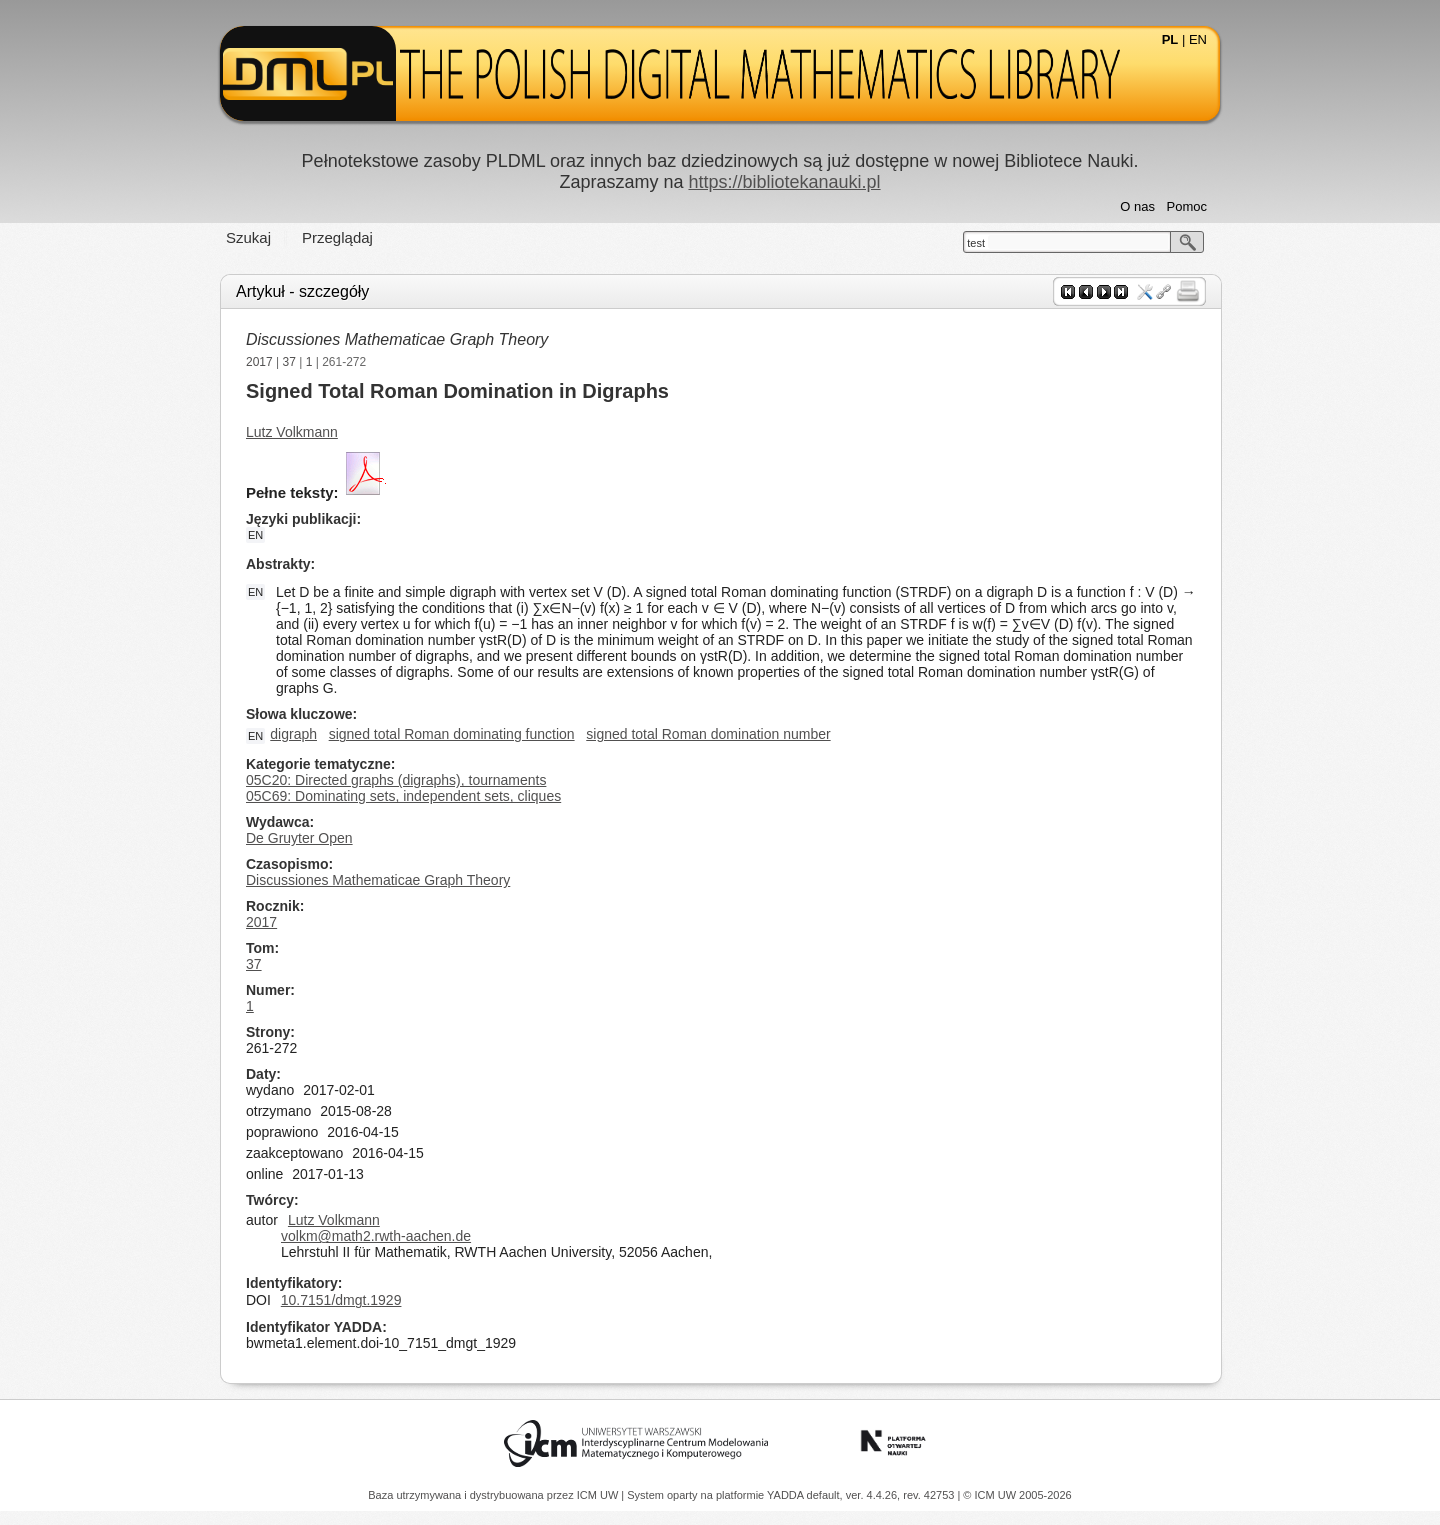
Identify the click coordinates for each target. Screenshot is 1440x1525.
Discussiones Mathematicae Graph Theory (397, 339)
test (976, 243)
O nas (1137, 206)
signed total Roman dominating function (452, 734)
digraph (293, 734)
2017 (259, 362)
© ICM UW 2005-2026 (1017, 1495)
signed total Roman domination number (708, 734)
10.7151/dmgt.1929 (341, 1300)
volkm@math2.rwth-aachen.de (376, 1236)
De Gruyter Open (299, 838)
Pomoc (1187, 206)
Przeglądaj (337, 237)
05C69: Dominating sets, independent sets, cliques (403, 796)
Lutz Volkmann (292, 432)
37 (289, 362)
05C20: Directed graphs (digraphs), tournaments (396, 780)
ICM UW (599, 1495)
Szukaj (248, 237)
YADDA (787, 1495)
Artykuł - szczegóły (302, 291)
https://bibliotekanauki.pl (784, 182)
